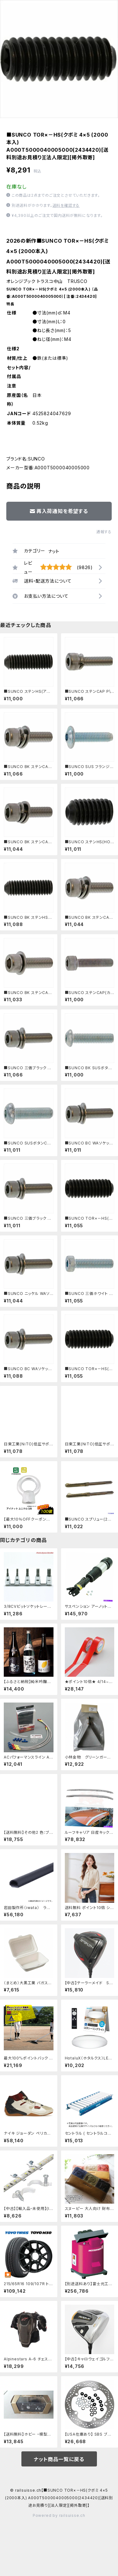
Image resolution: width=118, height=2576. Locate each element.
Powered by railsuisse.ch (59, 2515)
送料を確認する (66, 205)
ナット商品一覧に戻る (59, 2459)
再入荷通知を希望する (59, 511)
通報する (104, 531)
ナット (53, 551)
